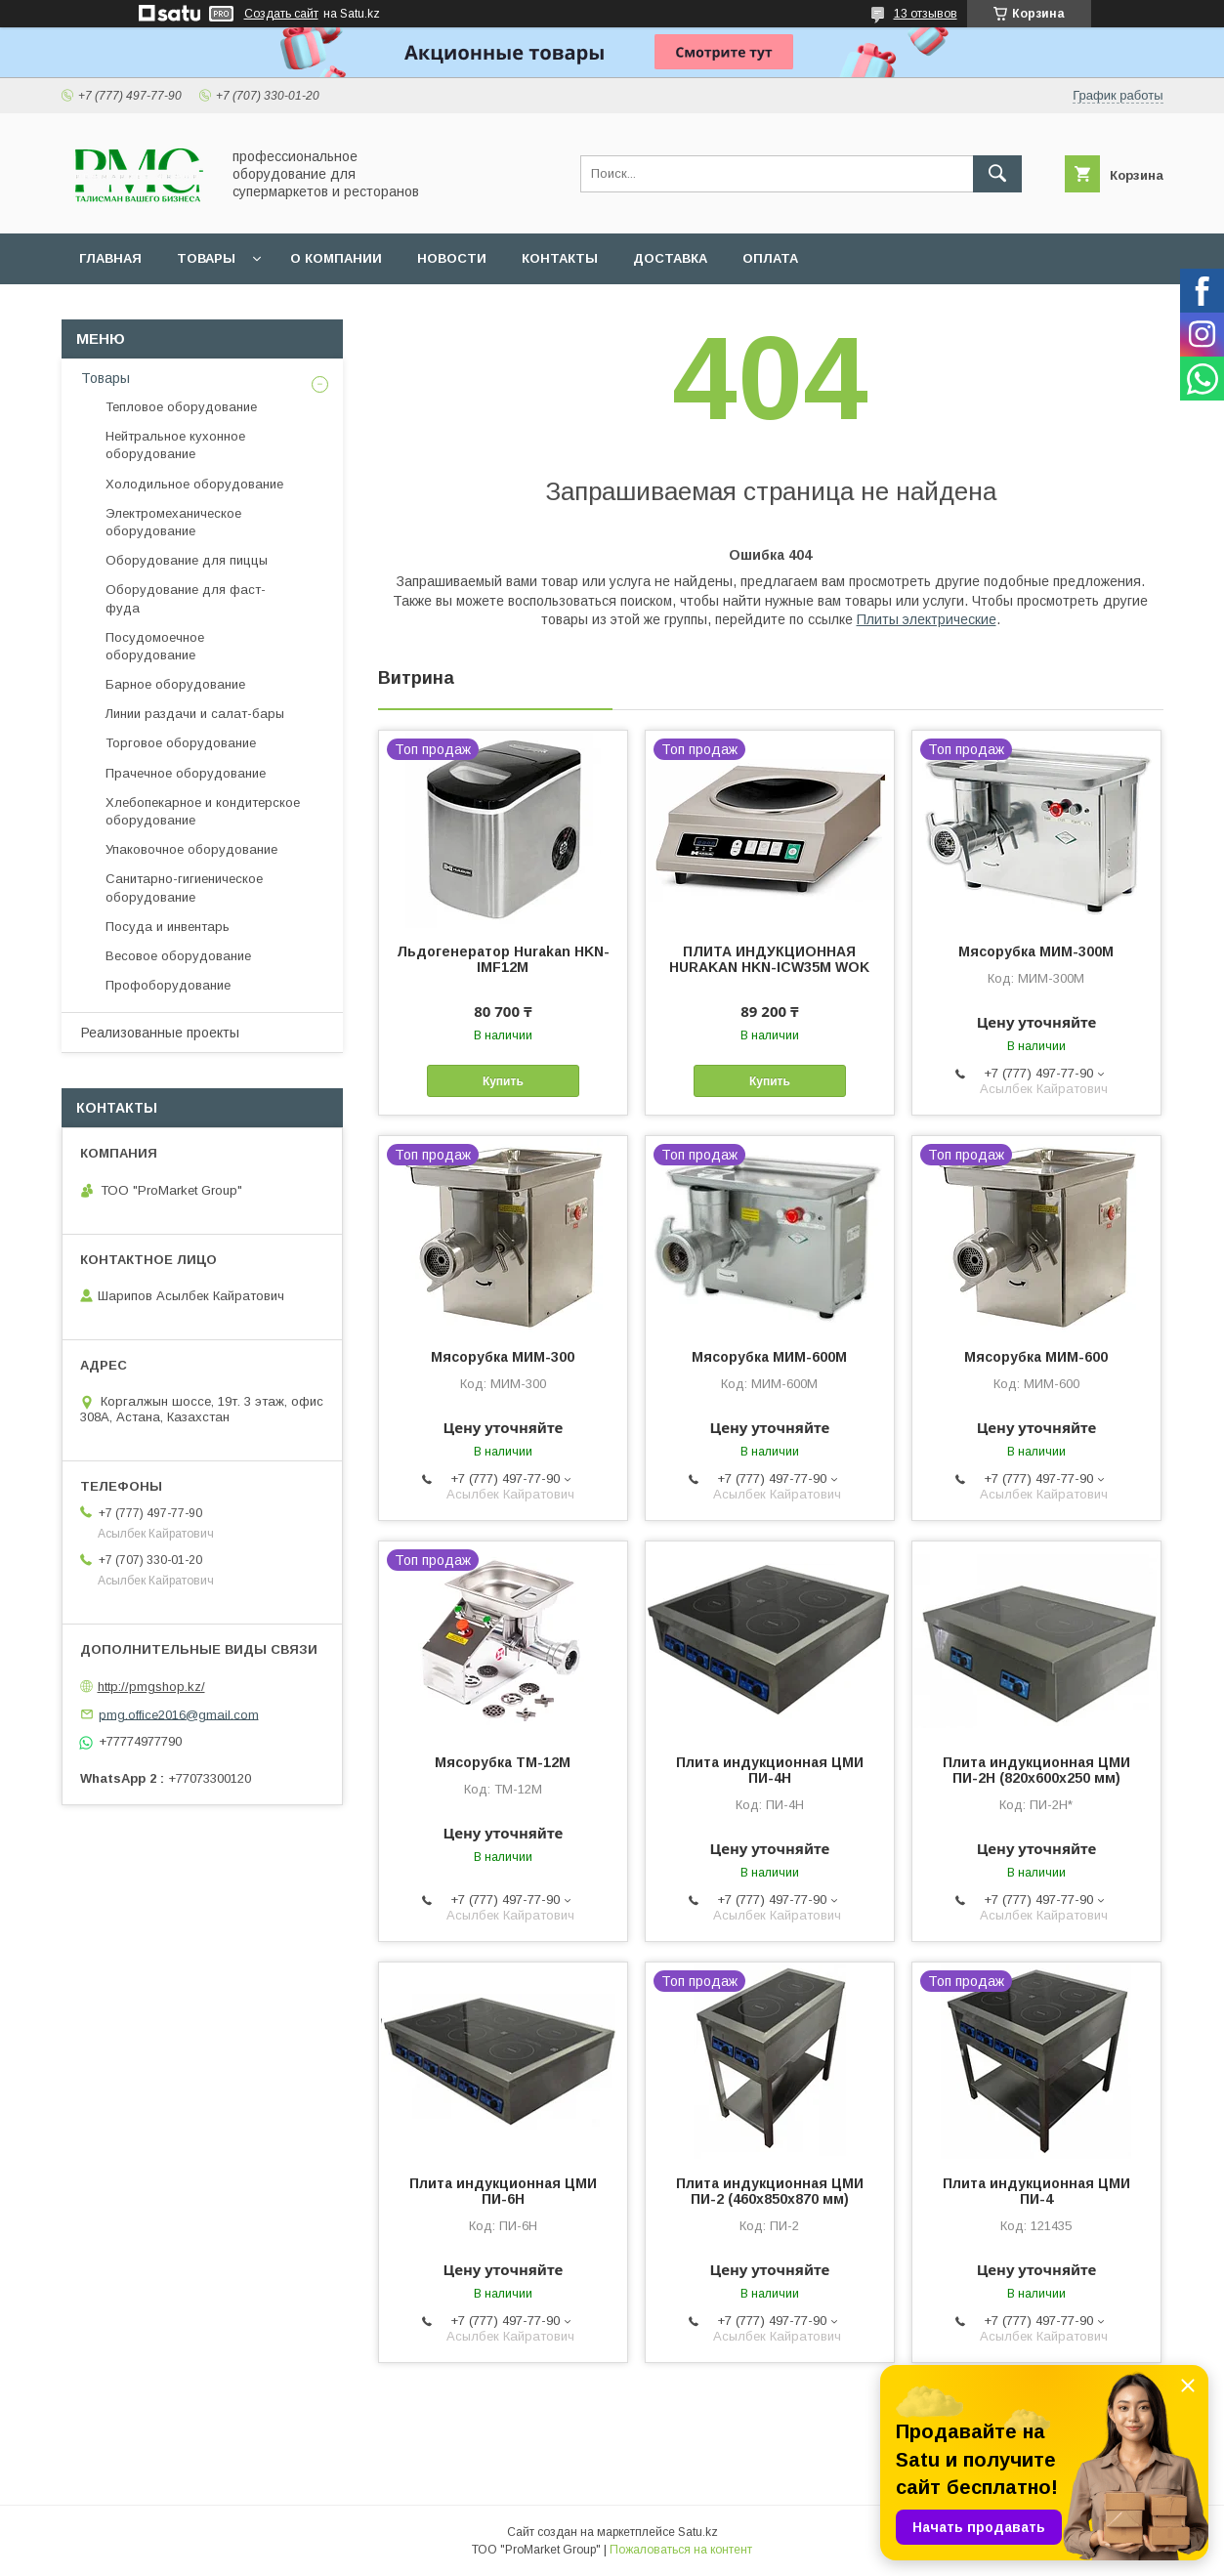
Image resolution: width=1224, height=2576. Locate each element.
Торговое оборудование (181, 743)
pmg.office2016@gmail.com (179, 1714)
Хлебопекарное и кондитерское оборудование (203, 811)
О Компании (336, 258)
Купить (503, 1081)
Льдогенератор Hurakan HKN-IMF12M (503, 959)
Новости (451, 258)
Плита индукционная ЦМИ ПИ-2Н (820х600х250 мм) (1036, 1770)
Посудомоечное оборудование (155, 646)
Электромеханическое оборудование (173, 522)
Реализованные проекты (160, 1032)
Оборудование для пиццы (187, 560)
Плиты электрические (926, 619)
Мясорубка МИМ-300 (502, 1357)
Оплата (770, 258)
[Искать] (997, 173)
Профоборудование (168, 985)
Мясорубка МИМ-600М (769, 1357)
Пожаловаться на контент (681, 2549)
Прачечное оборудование (186, 773)
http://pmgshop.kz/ (151, 1686)
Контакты (560, 258)
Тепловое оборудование (181, 407)
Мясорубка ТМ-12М (502, 1762)
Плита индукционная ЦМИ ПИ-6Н (503, 2191)
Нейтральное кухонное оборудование (175, 445)
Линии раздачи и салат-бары (195, 713)
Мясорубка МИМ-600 (1036, 1357)
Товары (206, 258)
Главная (110, 258)
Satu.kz (698, 2532)
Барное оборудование (175, 684)
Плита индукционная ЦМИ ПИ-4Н (770, 1770)
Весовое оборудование (178, 956)
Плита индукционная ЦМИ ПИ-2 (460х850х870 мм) (770, 2191)
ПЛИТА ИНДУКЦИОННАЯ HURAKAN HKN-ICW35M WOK (769, 959)
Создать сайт (281, 14)
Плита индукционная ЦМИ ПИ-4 (1036, 2191)
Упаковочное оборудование (191, 849)
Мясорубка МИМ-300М (1036, 951)
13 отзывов (925, 14)
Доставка (670, 258)
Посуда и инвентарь (168, 926)
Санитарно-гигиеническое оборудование (184, 887)
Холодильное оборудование (194, 484)
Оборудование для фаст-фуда (186, 598)
